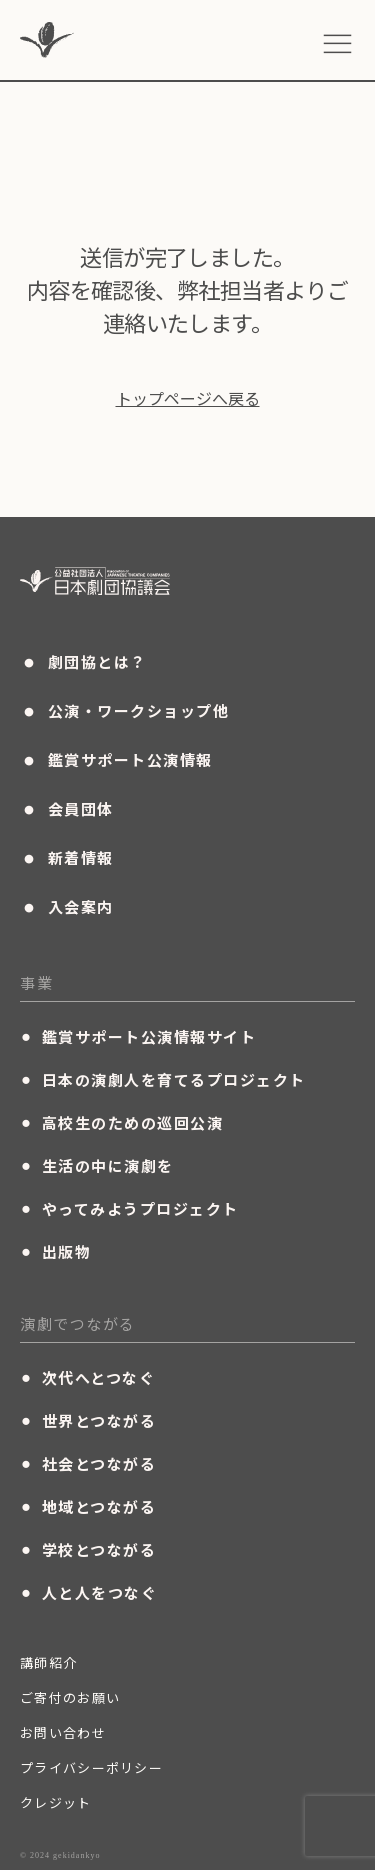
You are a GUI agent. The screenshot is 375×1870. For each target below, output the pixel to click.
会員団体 (67, 809)
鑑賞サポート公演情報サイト (138, 1036)
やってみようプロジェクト (129, 1208)
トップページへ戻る (188, 398)
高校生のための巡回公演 (121, 1122)
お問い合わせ (63, 1732)
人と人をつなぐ (88, 1592)
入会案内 (67, 907)
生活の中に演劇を (97, 1165)
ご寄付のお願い (70, 1697)
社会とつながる (88, 1463)
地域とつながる (88, 1506)
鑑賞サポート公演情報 (116, 760)
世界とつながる (88, 1420)
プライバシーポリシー (91, 1767)
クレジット (56, 1802)
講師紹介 (48, 1662)
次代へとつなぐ (87, 1377)
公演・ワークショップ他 (124, 711)
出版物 (55, 1251)
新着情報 (67, 858)
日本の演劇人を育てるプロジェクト (163, 1079)
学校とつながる (88, 1549)
